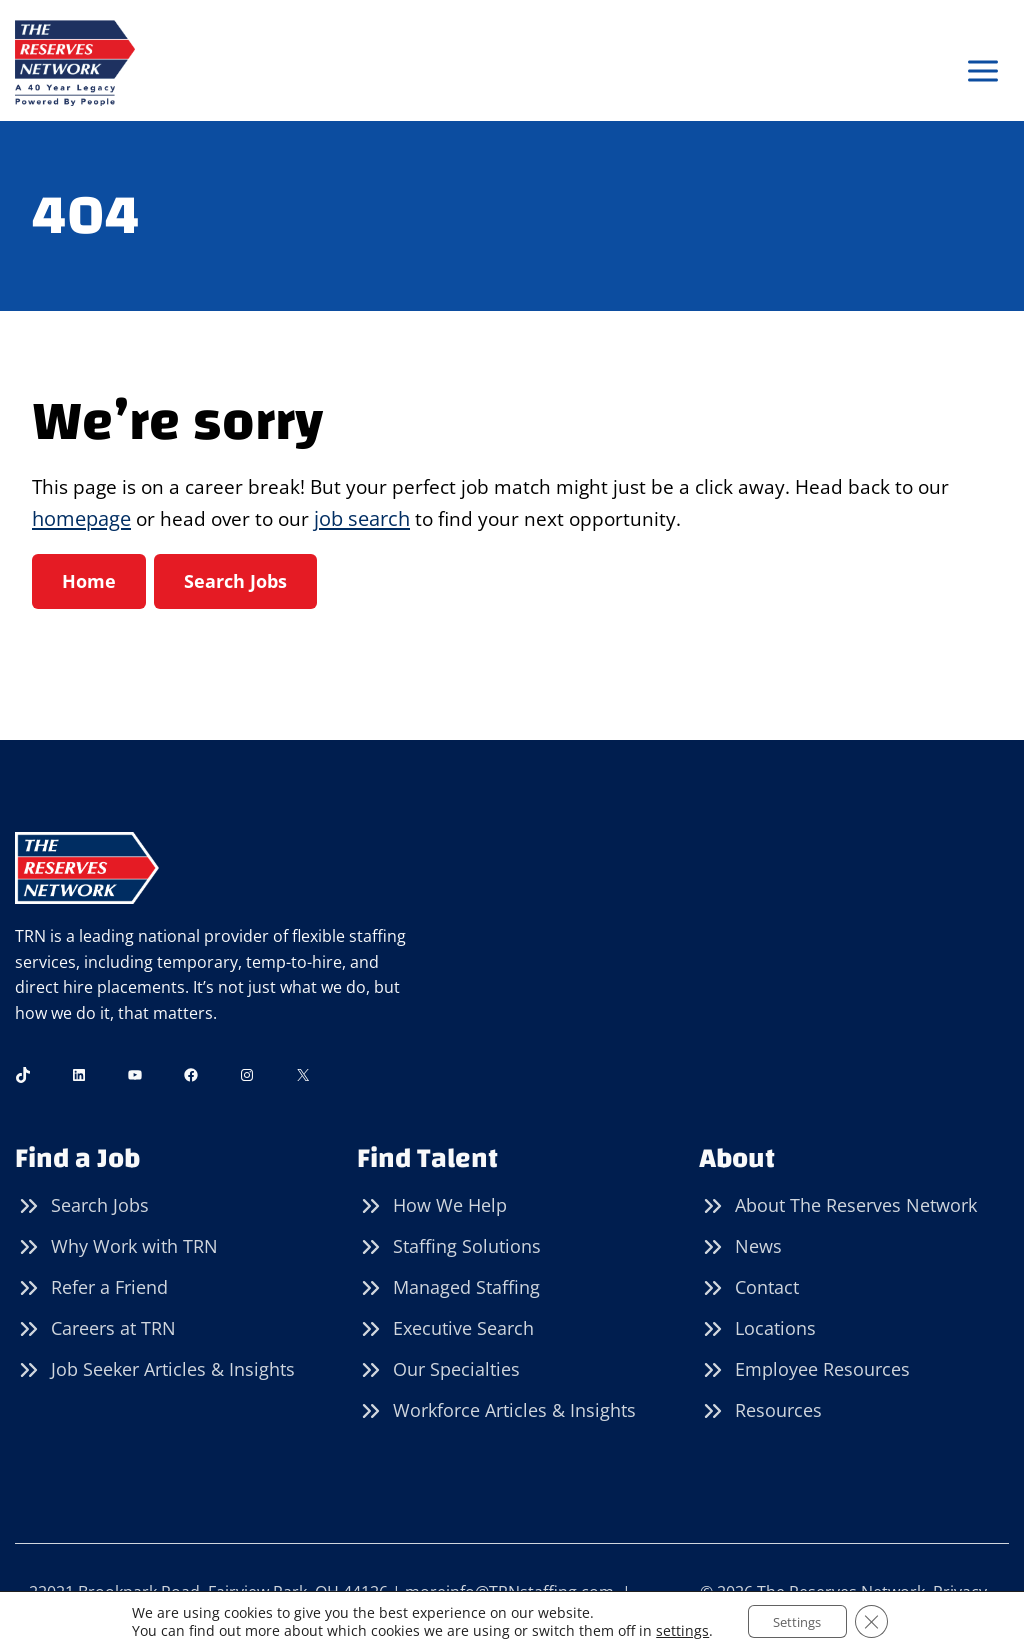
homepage (81, 520)
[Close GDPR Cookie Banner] (879, 1620)
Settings (796, 1619)
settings (673, 1629)
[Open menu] (982, 71)
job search (367, 520)
